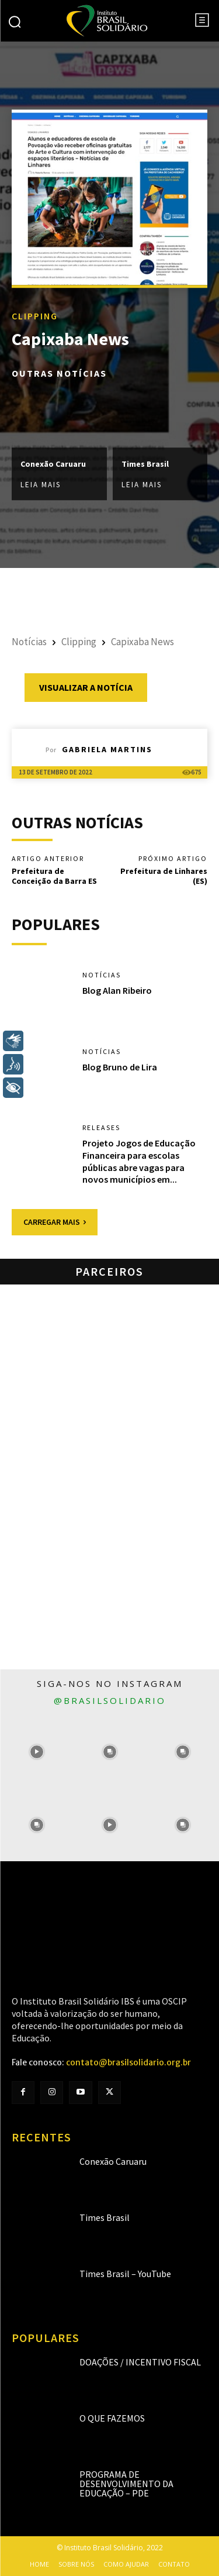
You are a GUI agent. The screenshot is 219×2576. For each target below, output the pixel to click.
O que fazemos (112, 2418)
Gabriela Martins (107, 749)
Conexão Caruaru (53, 464)
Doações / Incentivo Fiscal (140, 2362)
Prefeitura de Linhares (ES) (163, 876)
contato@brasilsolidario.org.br (128, 2062)
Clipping (35, 316)
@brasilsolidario (110, 1700)
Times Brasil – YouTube (125, 2273)
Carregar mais (54, 1222)
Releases (101, 1127)
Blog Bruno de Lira (119, 1067)
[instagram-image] (36, 1751)
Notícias (29, 641)
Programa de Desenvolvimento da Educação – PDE (126, 2483)
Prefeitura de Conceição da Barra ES (54, 876)
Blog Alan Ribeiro (117, 990)
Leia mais (40, 484)
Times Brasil (145, 464)
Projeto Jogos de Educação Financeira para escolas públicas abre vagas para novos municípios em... (139, 1161)
